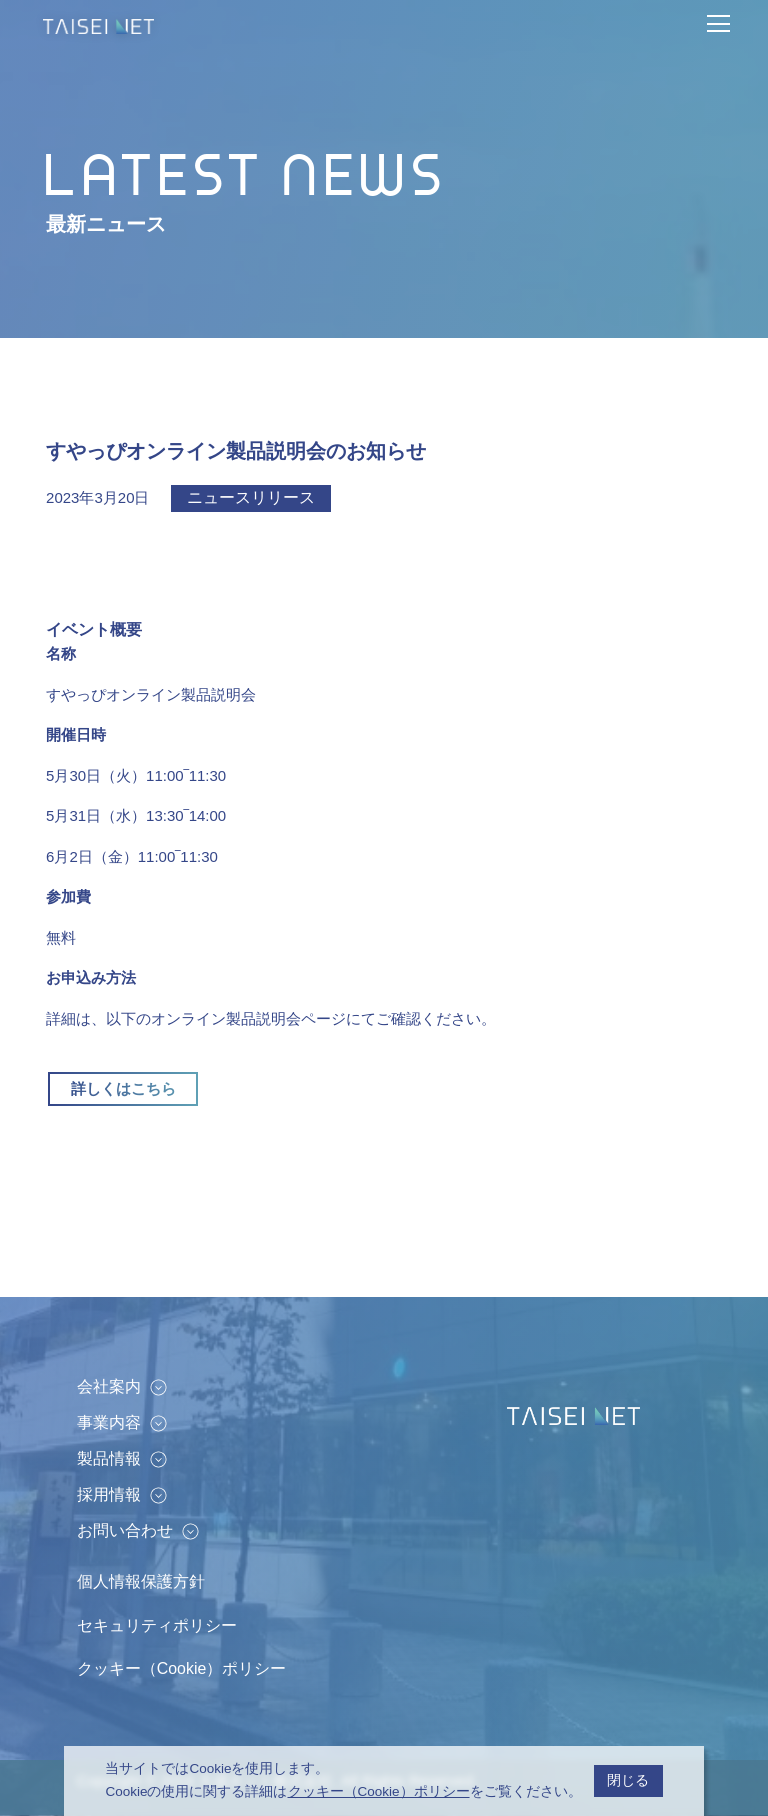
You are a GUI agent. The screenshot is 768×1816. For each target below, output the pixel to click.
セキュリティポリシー (157, 1625)
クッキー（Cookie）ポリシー (181, 1668)
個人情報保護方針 (141, 1581)
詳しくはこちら (123, 1088)
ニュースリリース (251, 497)
